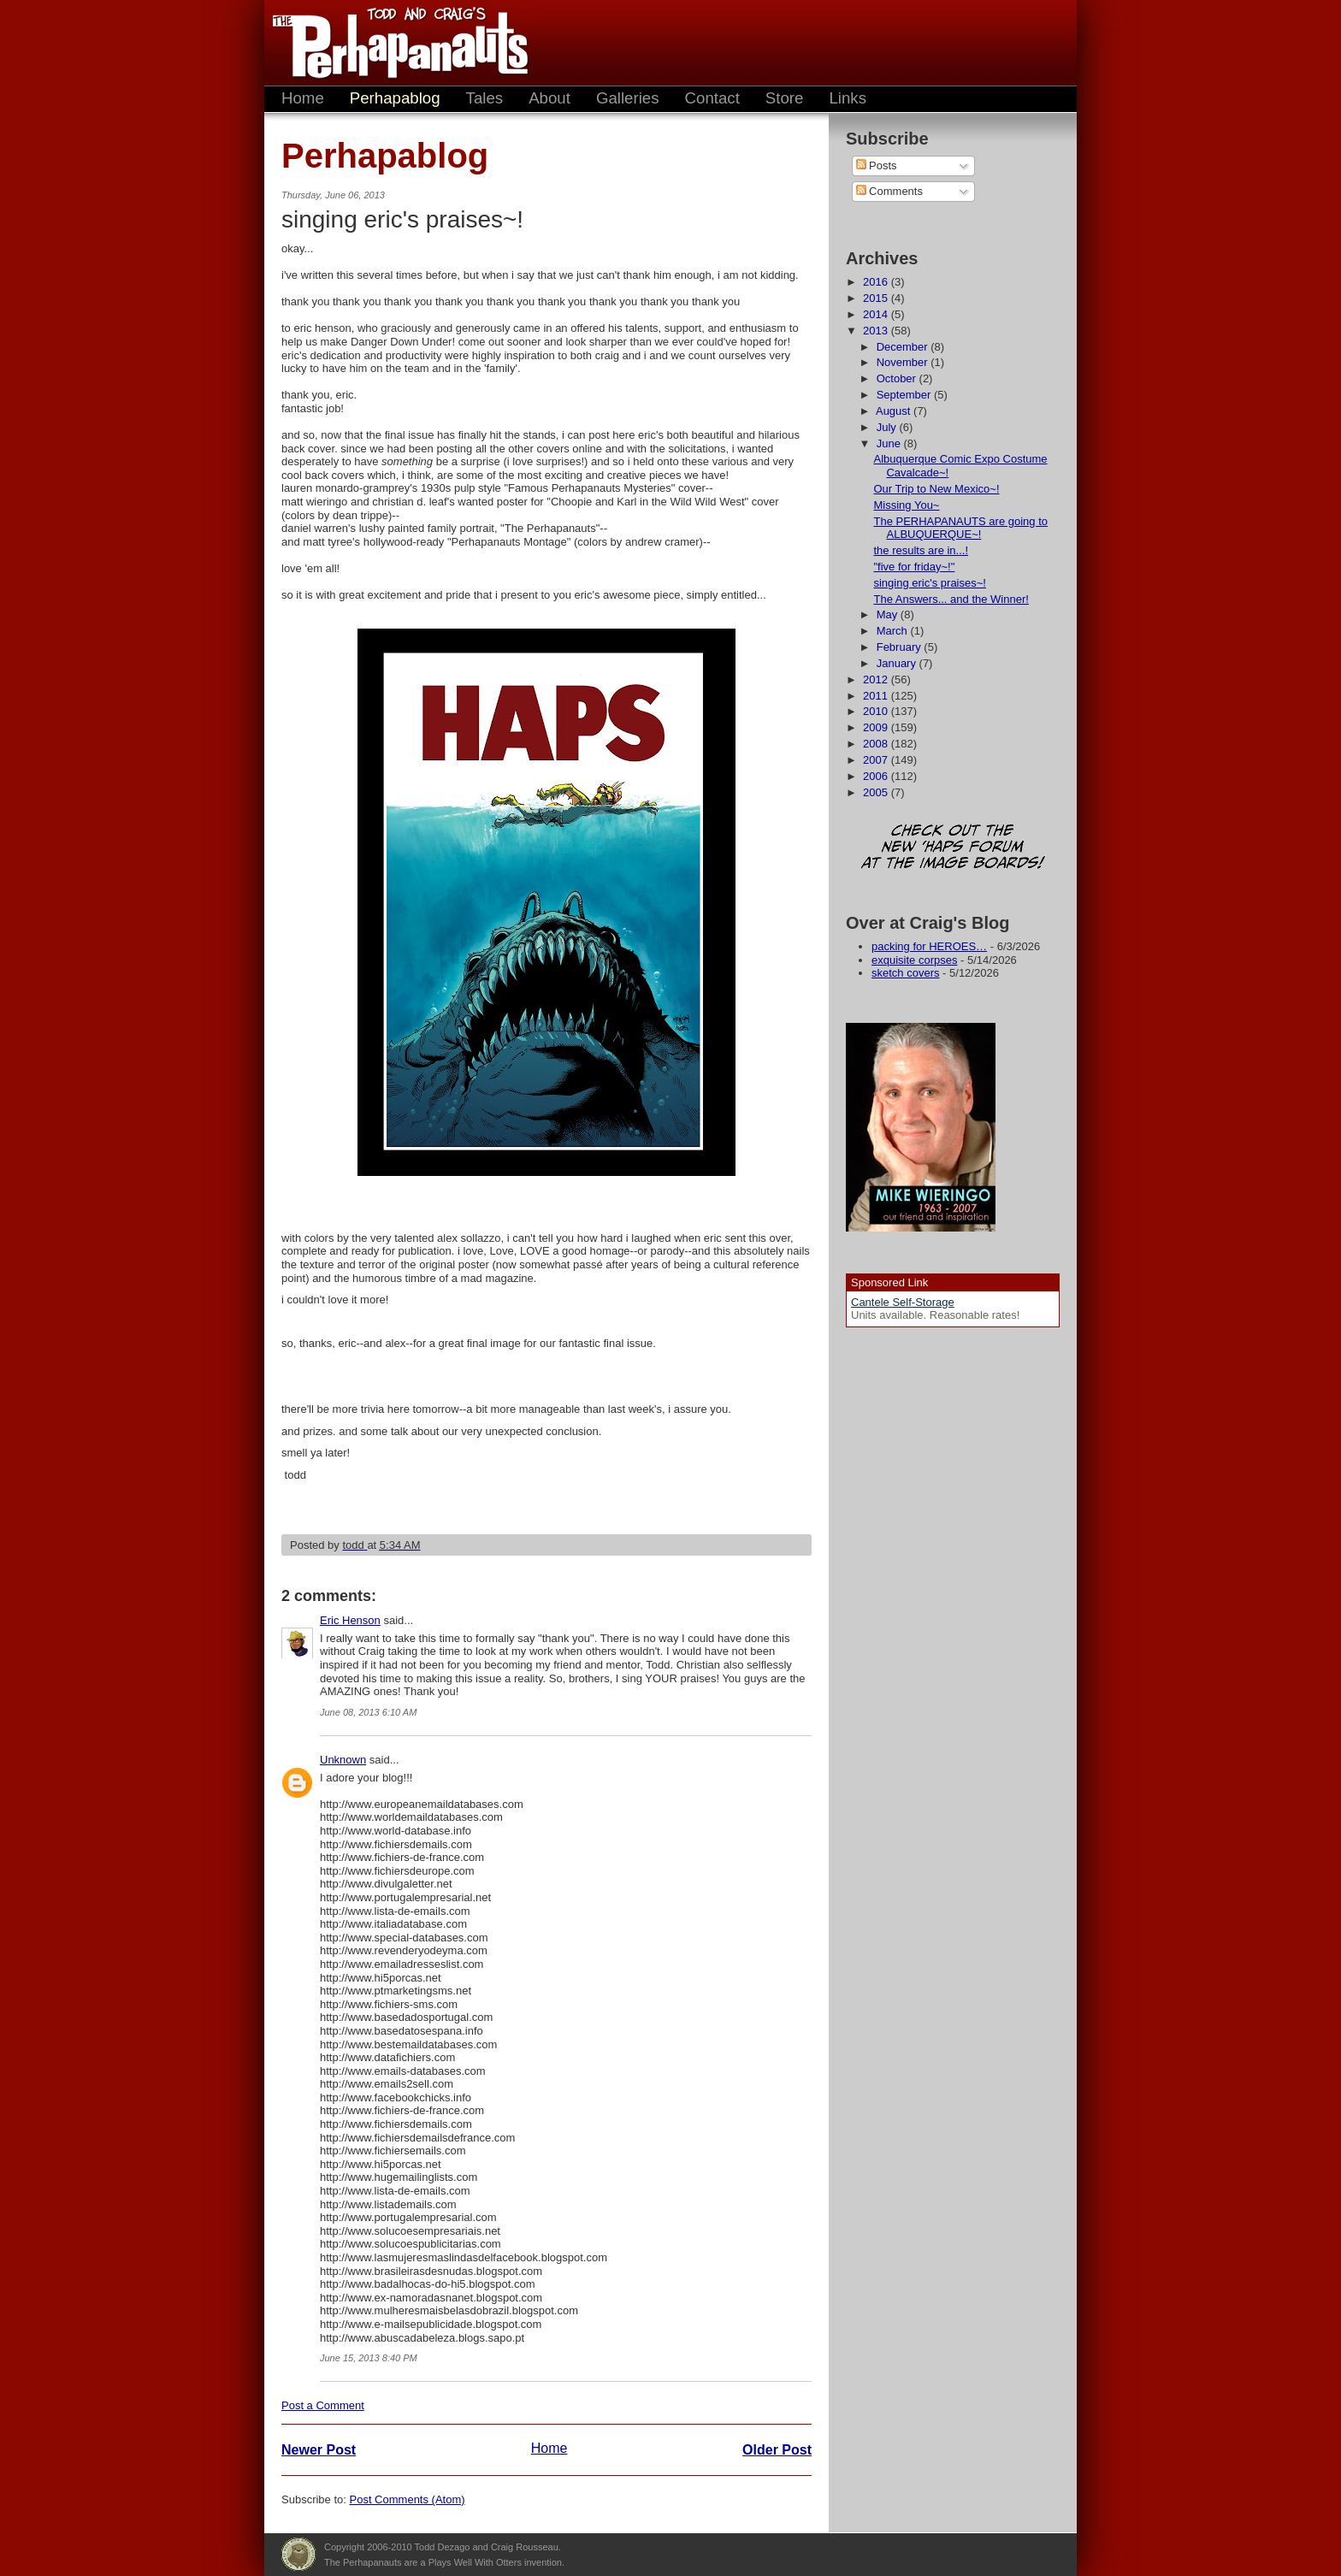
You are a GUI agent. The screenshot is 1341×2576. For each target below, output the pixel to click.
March (894, 630)
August (894, 411)
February (901, 647)
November (904, 362)
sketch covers (905, 972)
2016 (877, 281)
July (888, 427)
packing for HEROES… (929, 946)
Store (784, 98)
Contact (712, 98)
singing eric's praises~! (929, 582)
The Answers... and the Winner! (950, 599)
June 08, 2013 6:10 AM (368, 1712)
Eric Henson (350, 1620)
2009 (877, 727)
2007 (877, 759)
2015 (877, 298)
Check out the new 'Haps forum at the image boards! (953, 848)
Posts (876, 165)
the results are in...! (920, 550)
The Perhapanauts (392, 43)
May (889, 614)
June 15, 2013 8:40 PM (368, 2358)
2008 (877, 743)
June (890, 443)
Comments (889, 191)
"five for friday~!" (913, 566)
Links (847, 98)
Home (302, 98)
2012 (877, 679)
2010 (877, 711)
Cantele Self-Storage (902, 1302)
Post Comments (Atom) (407, 2499)
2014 (877, 314)
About (549, 98)
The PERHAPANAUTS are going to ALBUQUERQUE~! (960, 528)
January (898, 663)
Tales (485, 98)
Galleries (627, 98)
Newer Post (318, 2450)
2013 (877, 330)
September (905, 394)
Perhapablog (395, 98)
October (898, 378)
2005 (877, 792)
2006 (877, 776)
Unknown (343, 1759)
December (904, 346)
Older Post (777, 2450)
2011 (877, 695)
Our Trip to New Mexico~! (936, 488)
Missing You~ (906, 505)
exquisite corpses (914, 960)
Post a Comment (322, 2405)
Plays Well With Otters (298, 2555)
